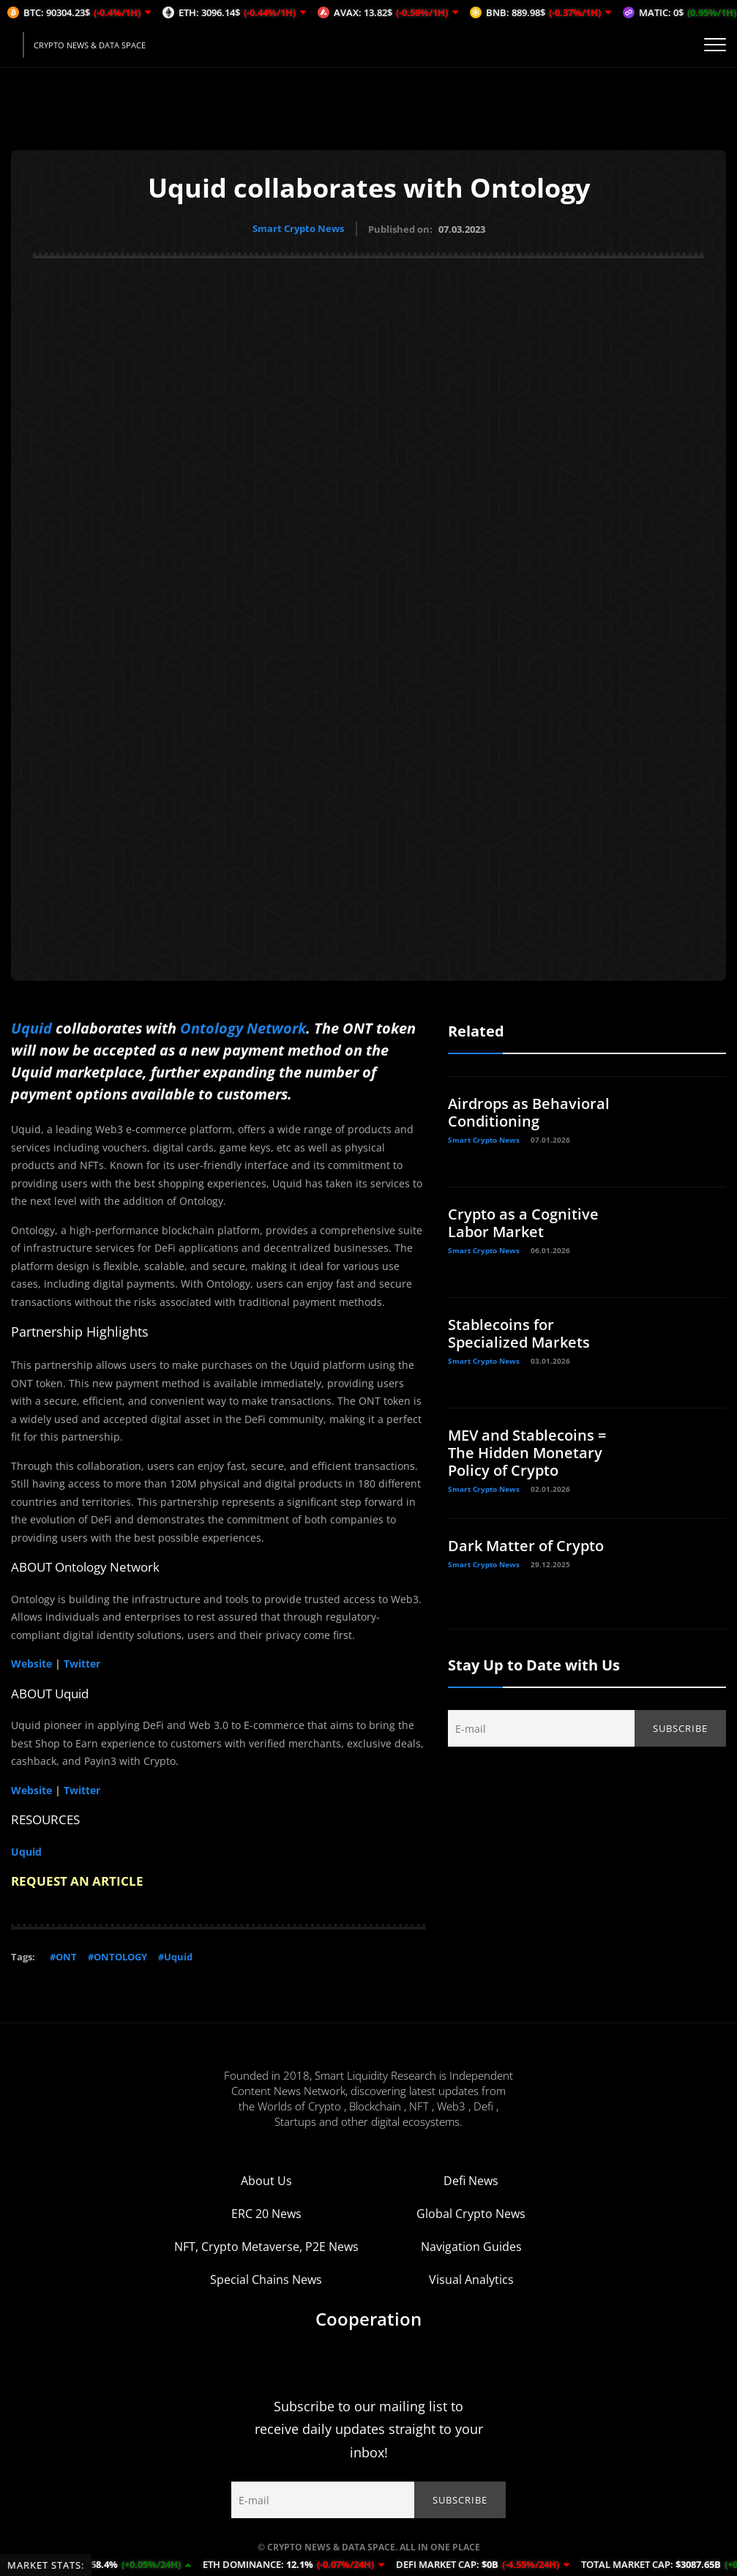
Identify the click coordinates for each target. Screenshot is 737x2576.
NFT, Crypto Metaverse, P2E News (266, 2246)
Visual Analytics (471, 2279)
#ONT (63, 1956)
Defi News (471, 2180)
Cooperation (368, 2318)
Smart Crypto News (298, 228)
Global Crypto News (470, 2213)
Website (31, 1663)
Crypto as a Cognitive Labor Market (523, 1222)
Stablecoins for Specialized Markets (519, 1332)
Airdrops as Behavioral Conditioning (529, 1111)
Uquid (31, 1027)
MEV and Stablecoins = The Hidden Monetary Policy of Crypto (527, 1452)
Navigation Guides (471, 2246)
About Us (266, 2180)
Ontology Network (243, 1027)
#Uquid (175, 1956)
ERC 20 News (266, 2213)
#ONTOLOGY (117, 1956)
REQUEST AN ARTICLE (77, 1880)
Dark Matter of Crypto (526, 1545)
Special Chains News (266, 2279)
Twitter (82, 1663)
